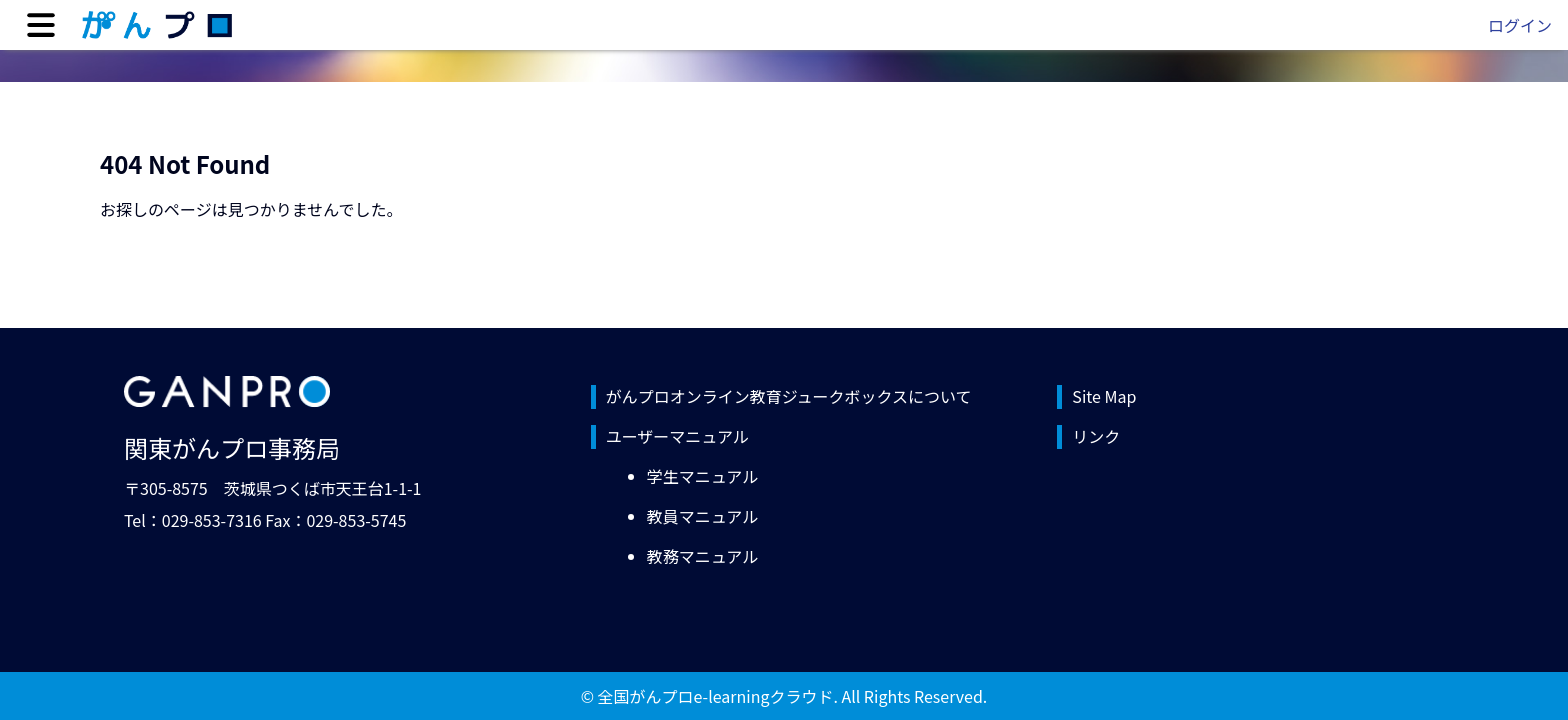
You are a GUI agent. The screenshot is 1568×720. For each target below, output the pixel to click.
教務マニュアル (703, 556)
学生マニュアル (703, 476)
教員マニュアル (703, 516)
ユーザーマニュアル (677, 436)
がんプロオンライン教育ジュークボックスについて (789, 396)
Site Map (1104, 396)
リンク (1096, 436)
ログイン (1520, 25)
